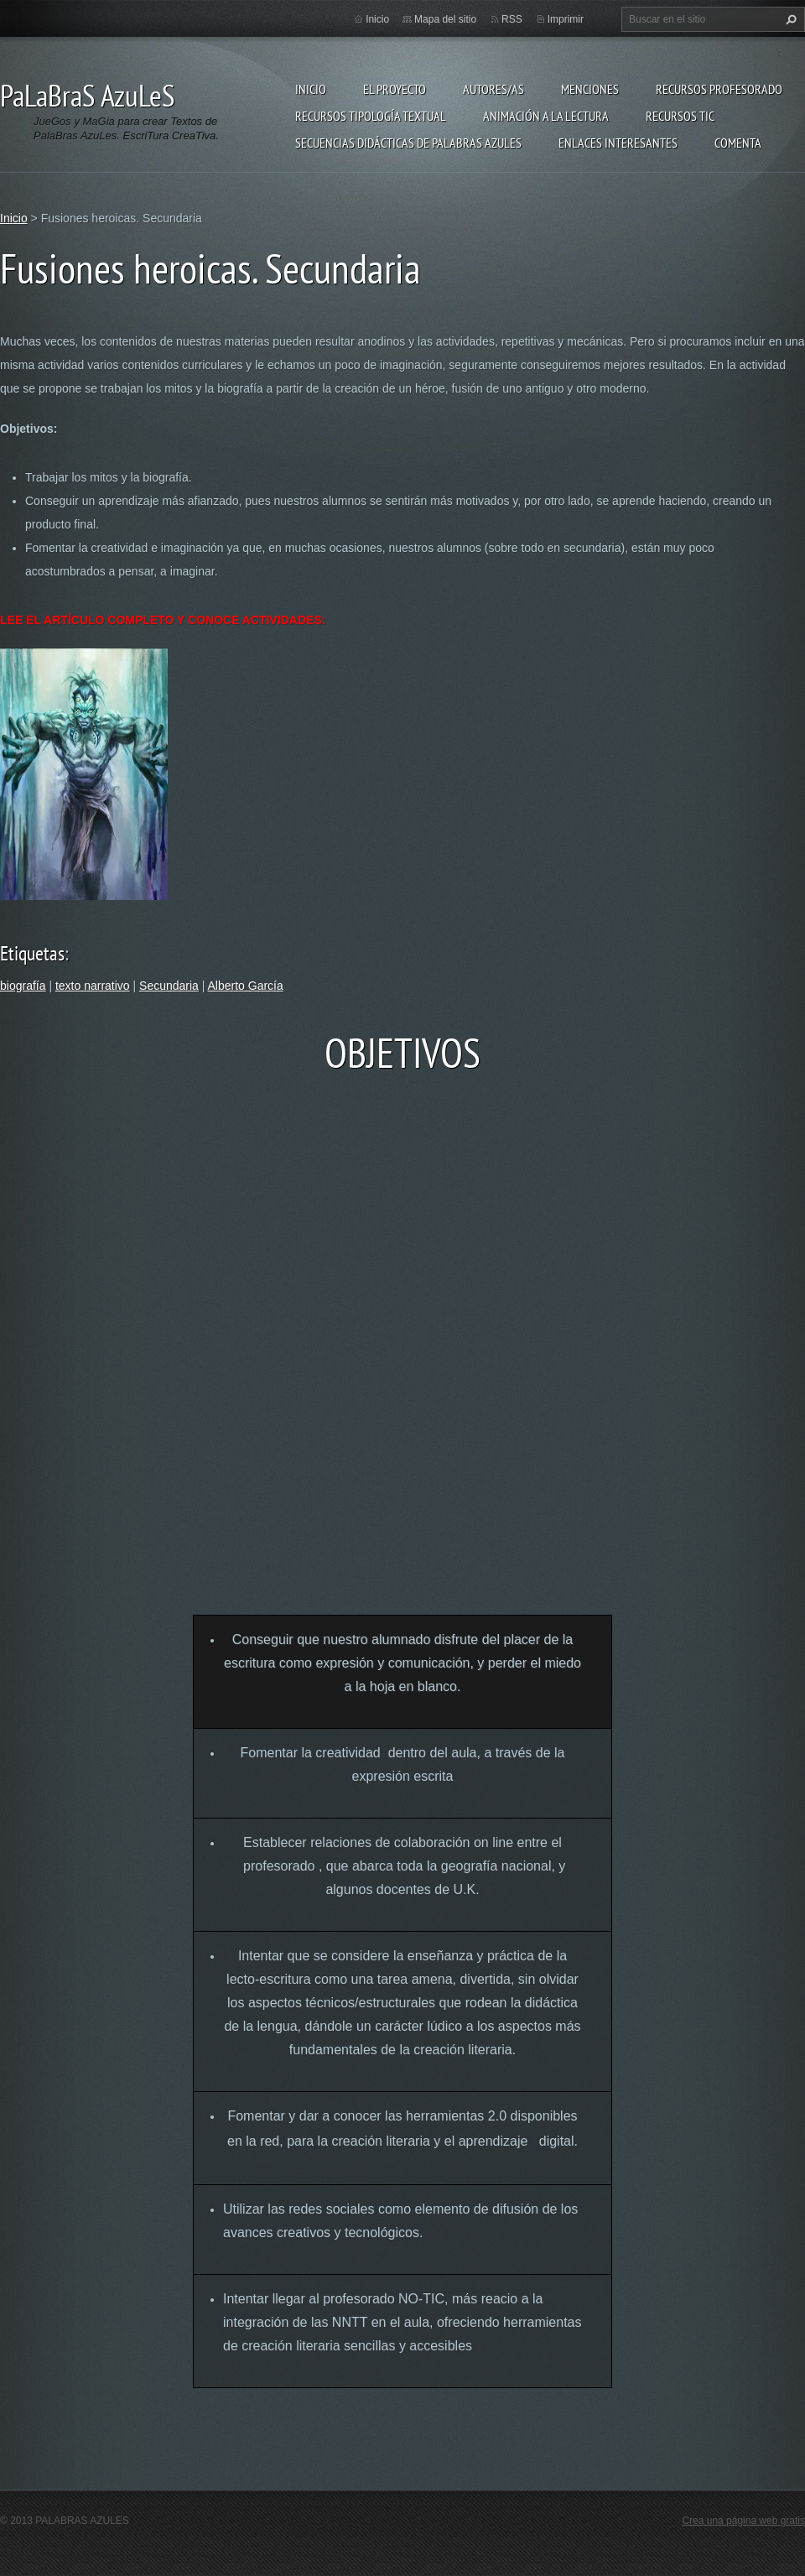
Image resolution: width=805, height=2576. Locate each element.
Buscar (789, 19)
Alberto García (245, 985)
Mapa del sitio (445, 19)
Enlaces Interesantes (618, 142)
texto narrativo (92, 985)
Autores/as (493, 89)
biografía (22, 985)
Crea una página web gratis (743, 2521)
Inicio (310, 89)
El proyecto (394, 89)
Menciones (590, 89)
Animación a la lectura (546, 115)
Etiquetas (32, 953)
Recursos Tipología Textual (370, 115)
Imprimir (566, 19)
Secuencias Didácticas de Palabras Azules (408, 142)
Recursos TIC (680, 115)
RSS (511, 19)
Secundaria (169, 985)
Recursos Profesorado (719, 89)
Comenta (737, 142)
